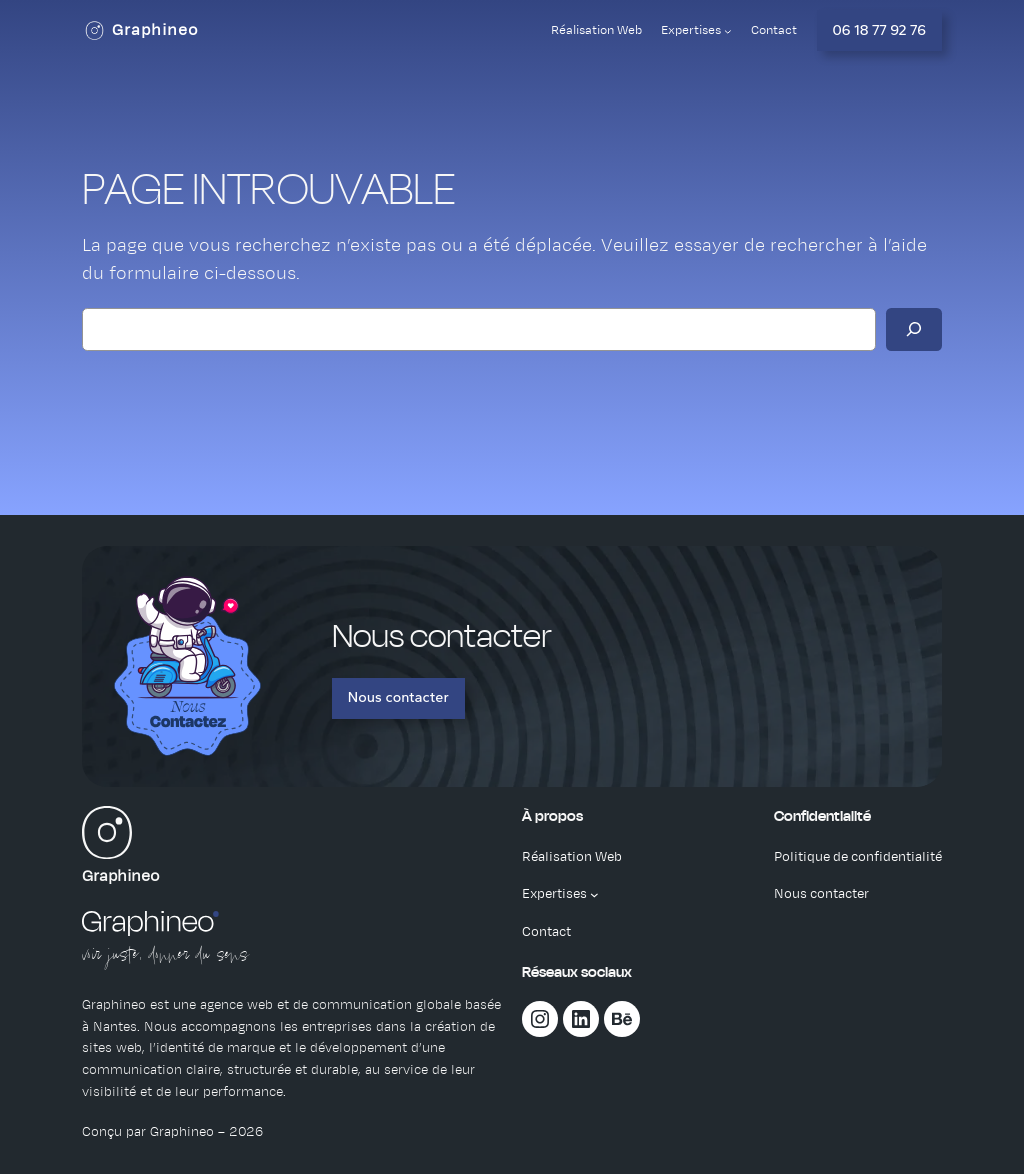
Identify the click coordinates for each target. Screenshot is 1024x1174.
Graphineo (155, 30)
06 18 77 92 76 (880, 30)
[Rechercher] (914, 329)
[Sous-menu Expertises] (728, 31)
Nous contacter (398, 697)
